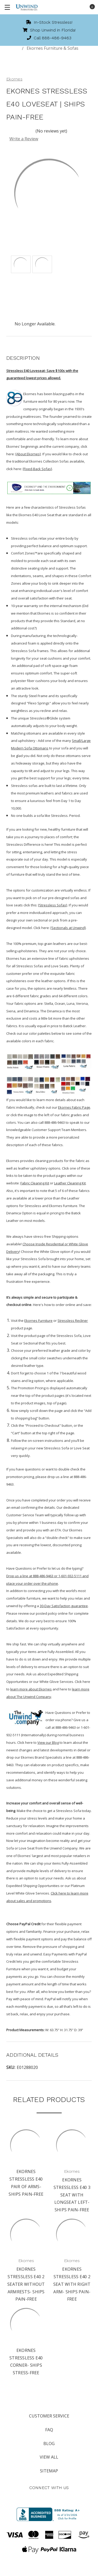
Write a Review (23, 139)
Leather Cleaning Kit (70, 1183)
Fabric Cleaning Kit (34, 1183)
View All (49, 2457)
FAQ (49, 2430)
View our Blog (48, 1742)
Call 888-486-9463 (49, 37)
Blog (49, 2443)
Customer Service (49, 2416)
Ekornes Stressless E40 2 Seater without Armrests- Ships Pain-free (26, 2284)
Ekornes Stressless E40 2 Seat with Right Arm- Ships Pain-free (72, 2284)
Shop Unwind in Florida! (49, 30)
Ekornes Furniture (38, 1320)
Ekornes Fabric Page (74, 1107)
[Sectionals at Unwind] (68, 927)
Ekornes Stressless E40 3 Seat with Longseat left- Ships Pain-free (72, 2195)
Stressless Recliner (72, 1320)
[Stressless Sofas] (52, 905)
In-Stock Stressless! (49, 22)
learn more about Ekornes (31, 1689)
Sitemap (49, 2471)
